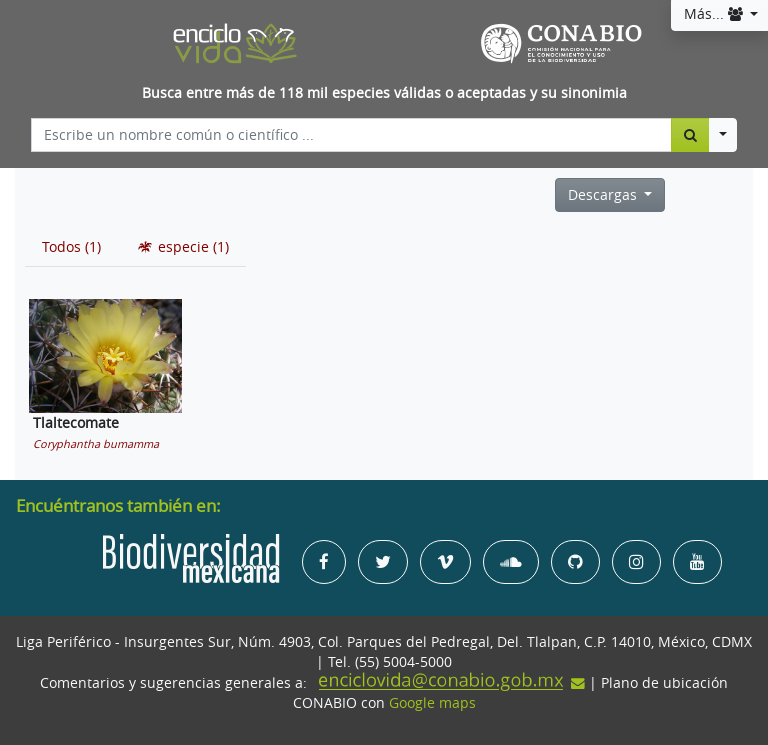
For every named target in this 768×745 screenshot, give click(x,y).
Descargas (604, 195)
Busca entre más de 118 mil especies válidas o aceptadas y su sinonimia (384, 93)
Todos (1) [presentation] (71, 247)
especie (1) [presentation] (182, 247)
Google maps (432, 703)
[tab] (71, 247)
